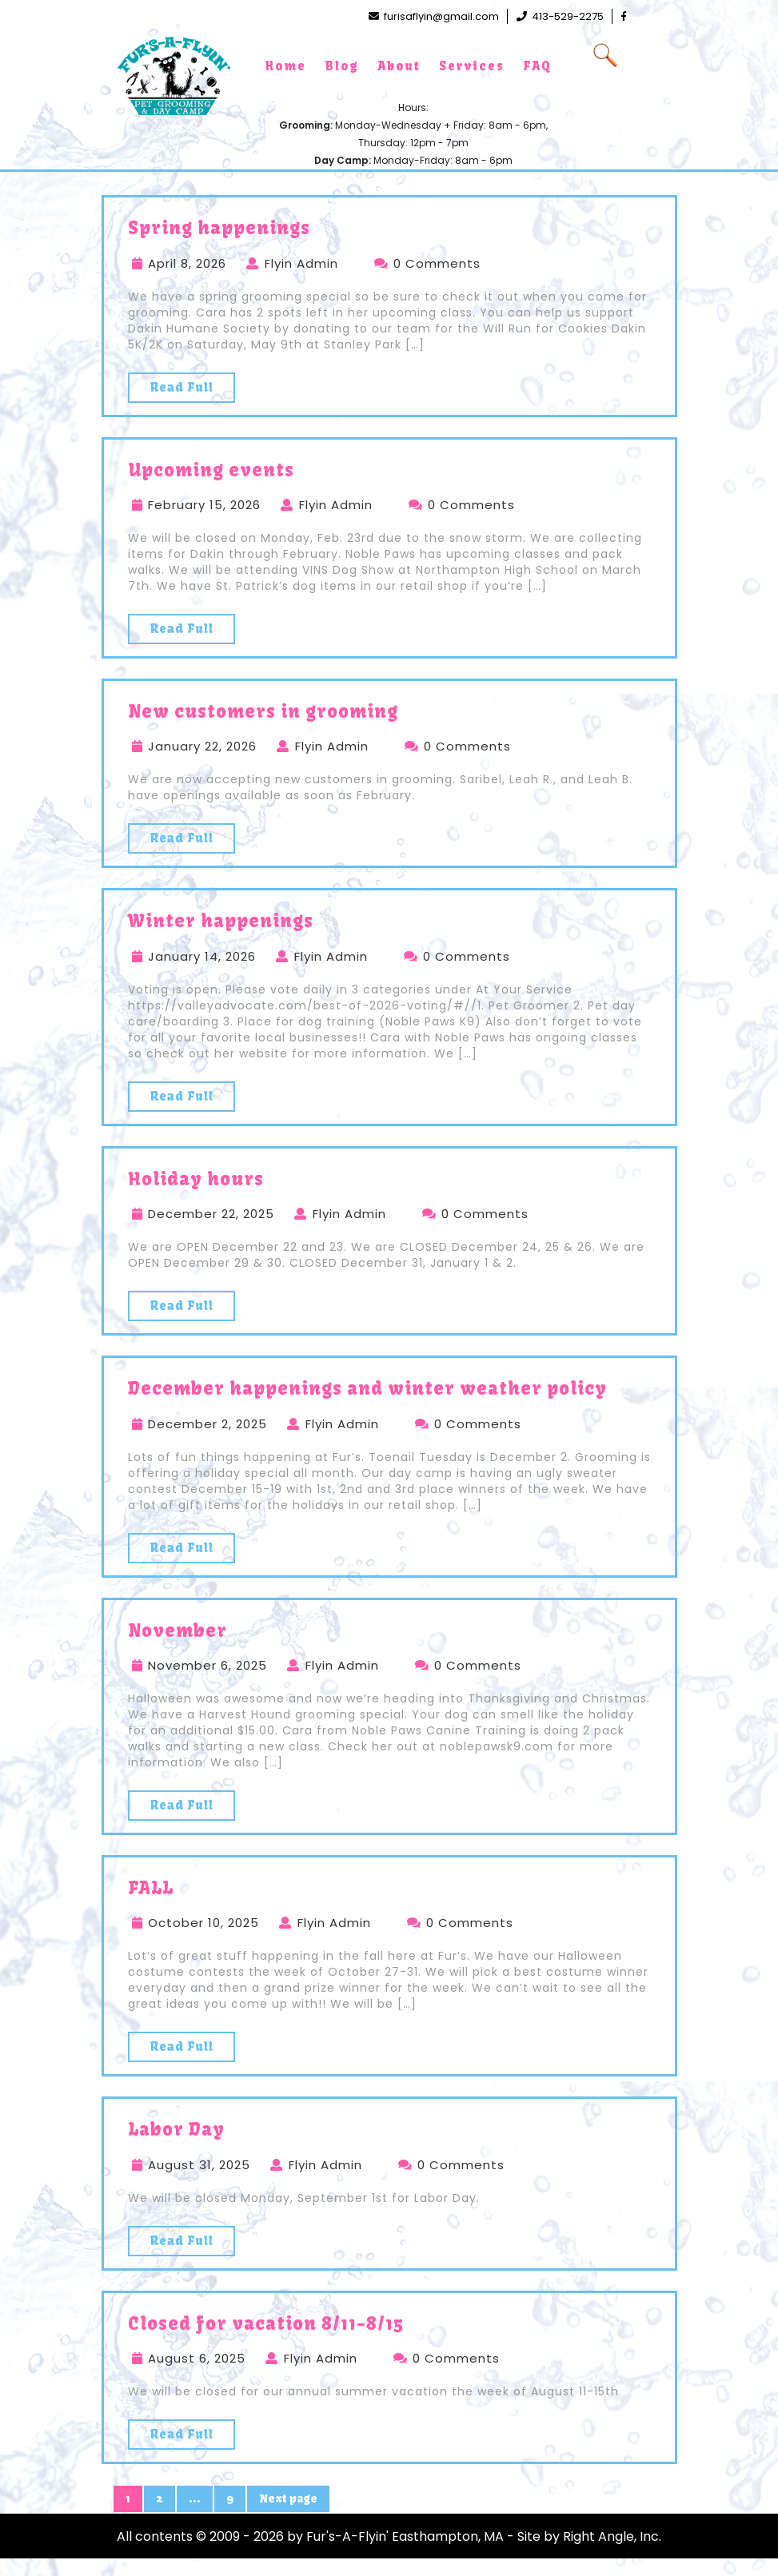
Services (472, 66)
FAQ (537, 66)
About (399, 66)
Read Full (181, 387)
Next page (288, 2498)
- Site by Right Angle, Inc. (584, 2536)
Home (285, 66)
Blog (342, 66)
